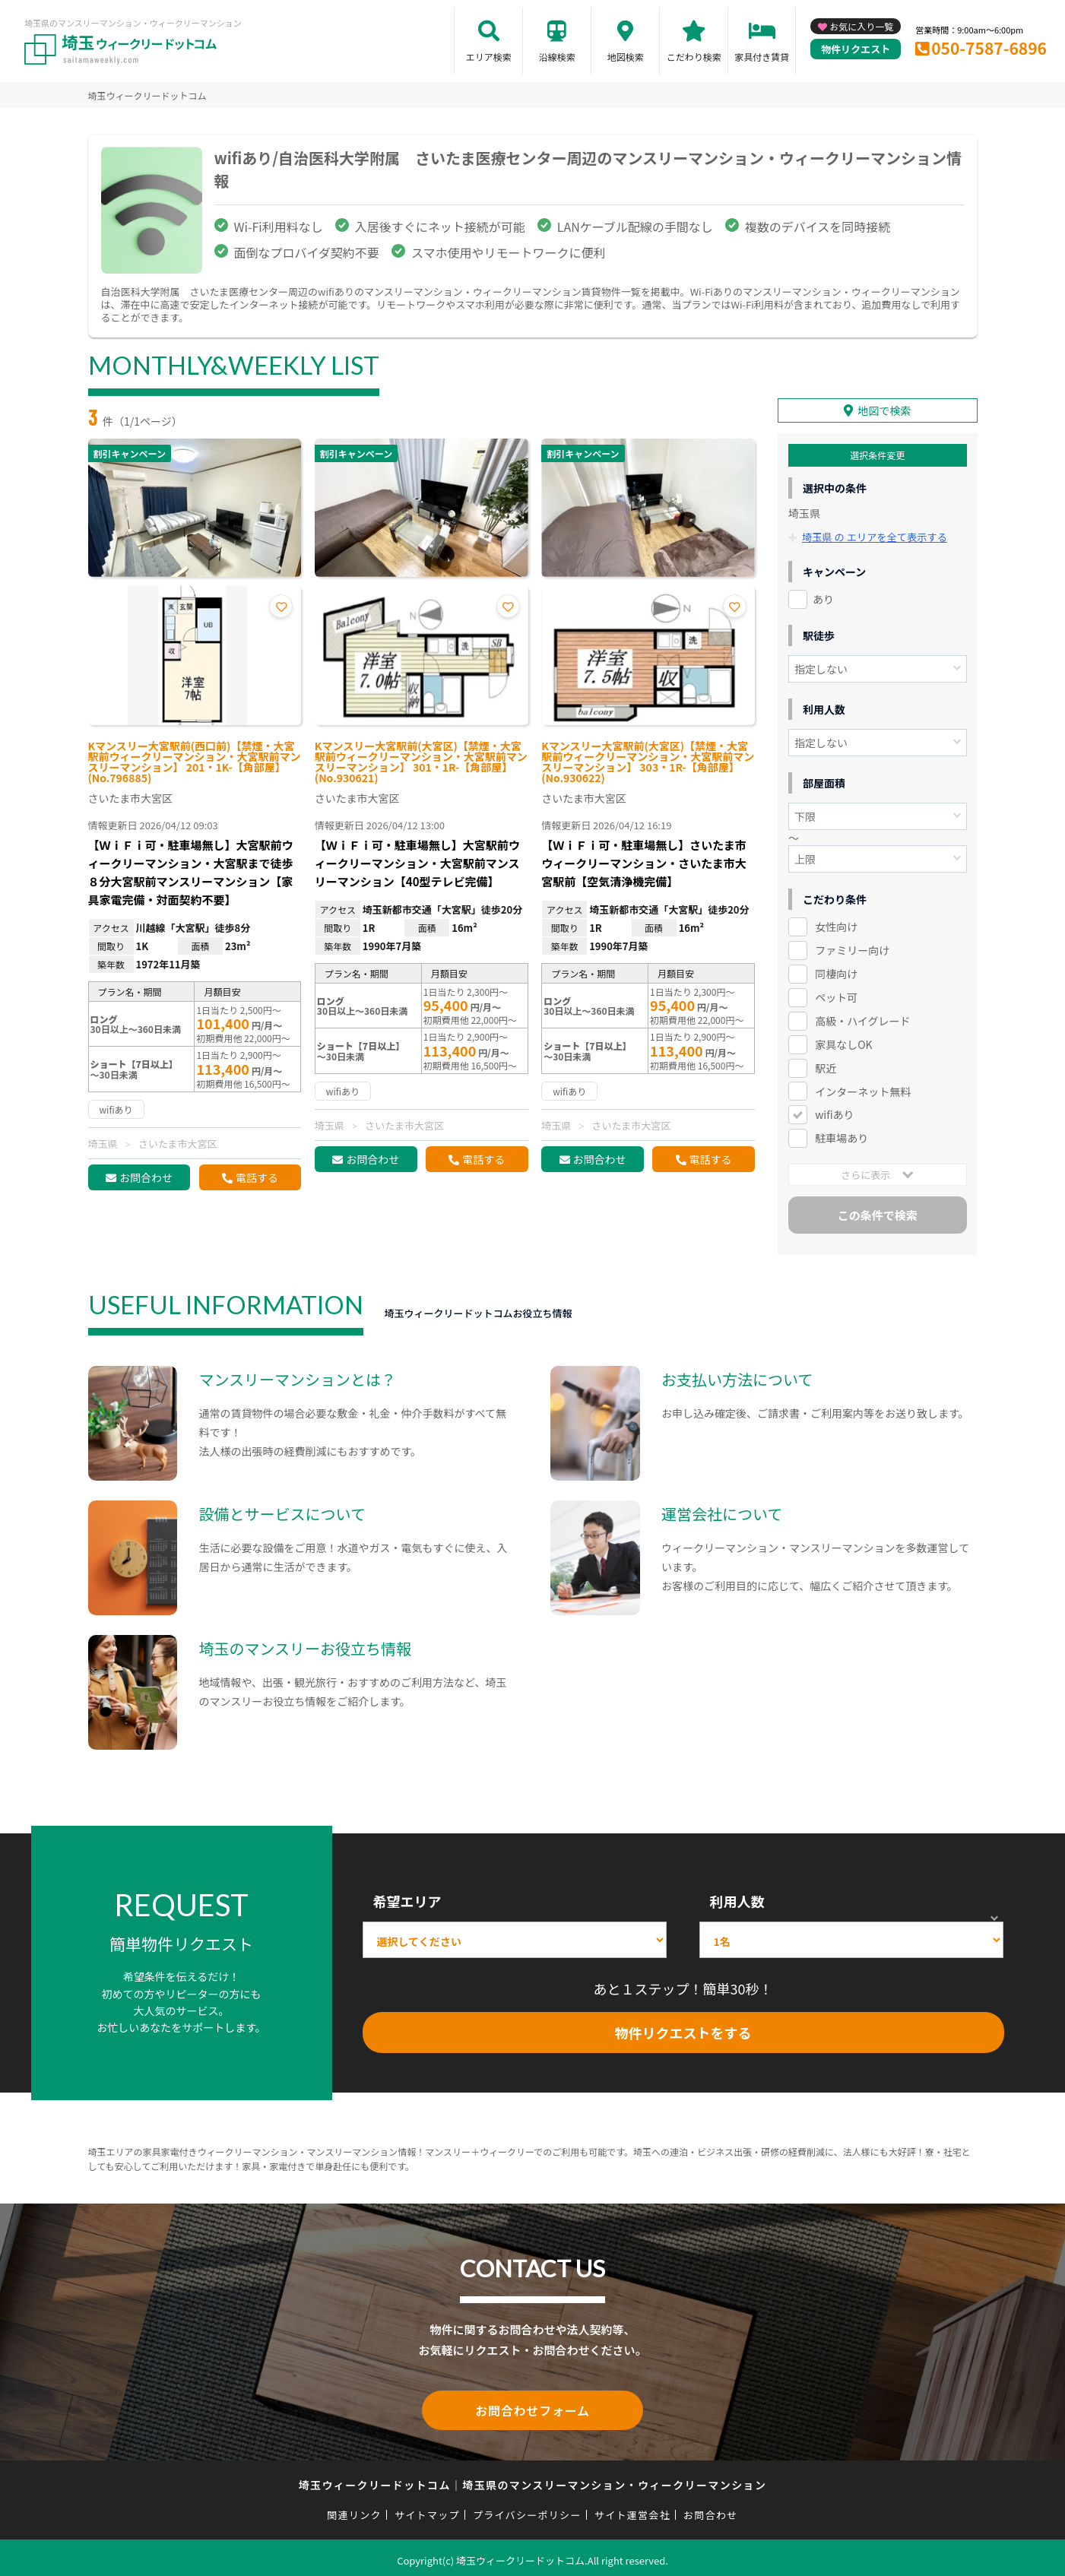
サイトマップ (427, 2509)
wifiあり (834, 1112)
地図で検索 (884, 408)
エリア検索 (489, 56)
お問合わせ (146, 1177)
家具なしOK (843, 1041)
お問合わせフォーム (533, 2406)
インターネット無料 (863, 1088)
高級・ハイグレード (862, 1017)
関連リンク (354, 2509)
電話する (257, 1177)
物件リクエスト (855, 49)
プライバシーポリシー (527, 2509)
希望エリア (407, 1898)
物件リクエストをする (683, 2029)
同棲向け (836, 970)
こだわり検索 (694, 56)
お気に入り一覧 (861, 26)
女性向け (836, 923)
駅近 (825, 1065)
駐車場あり (841, 1135)
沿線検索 (557, 56)
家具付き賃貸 (761, 56)
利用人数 (737, 1898)
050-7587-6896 (989, 47)
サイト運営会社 (632, 2509)
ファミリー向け (852, 947)
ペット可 (836, 994)
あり (823, 596)
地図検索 (625, 56)
